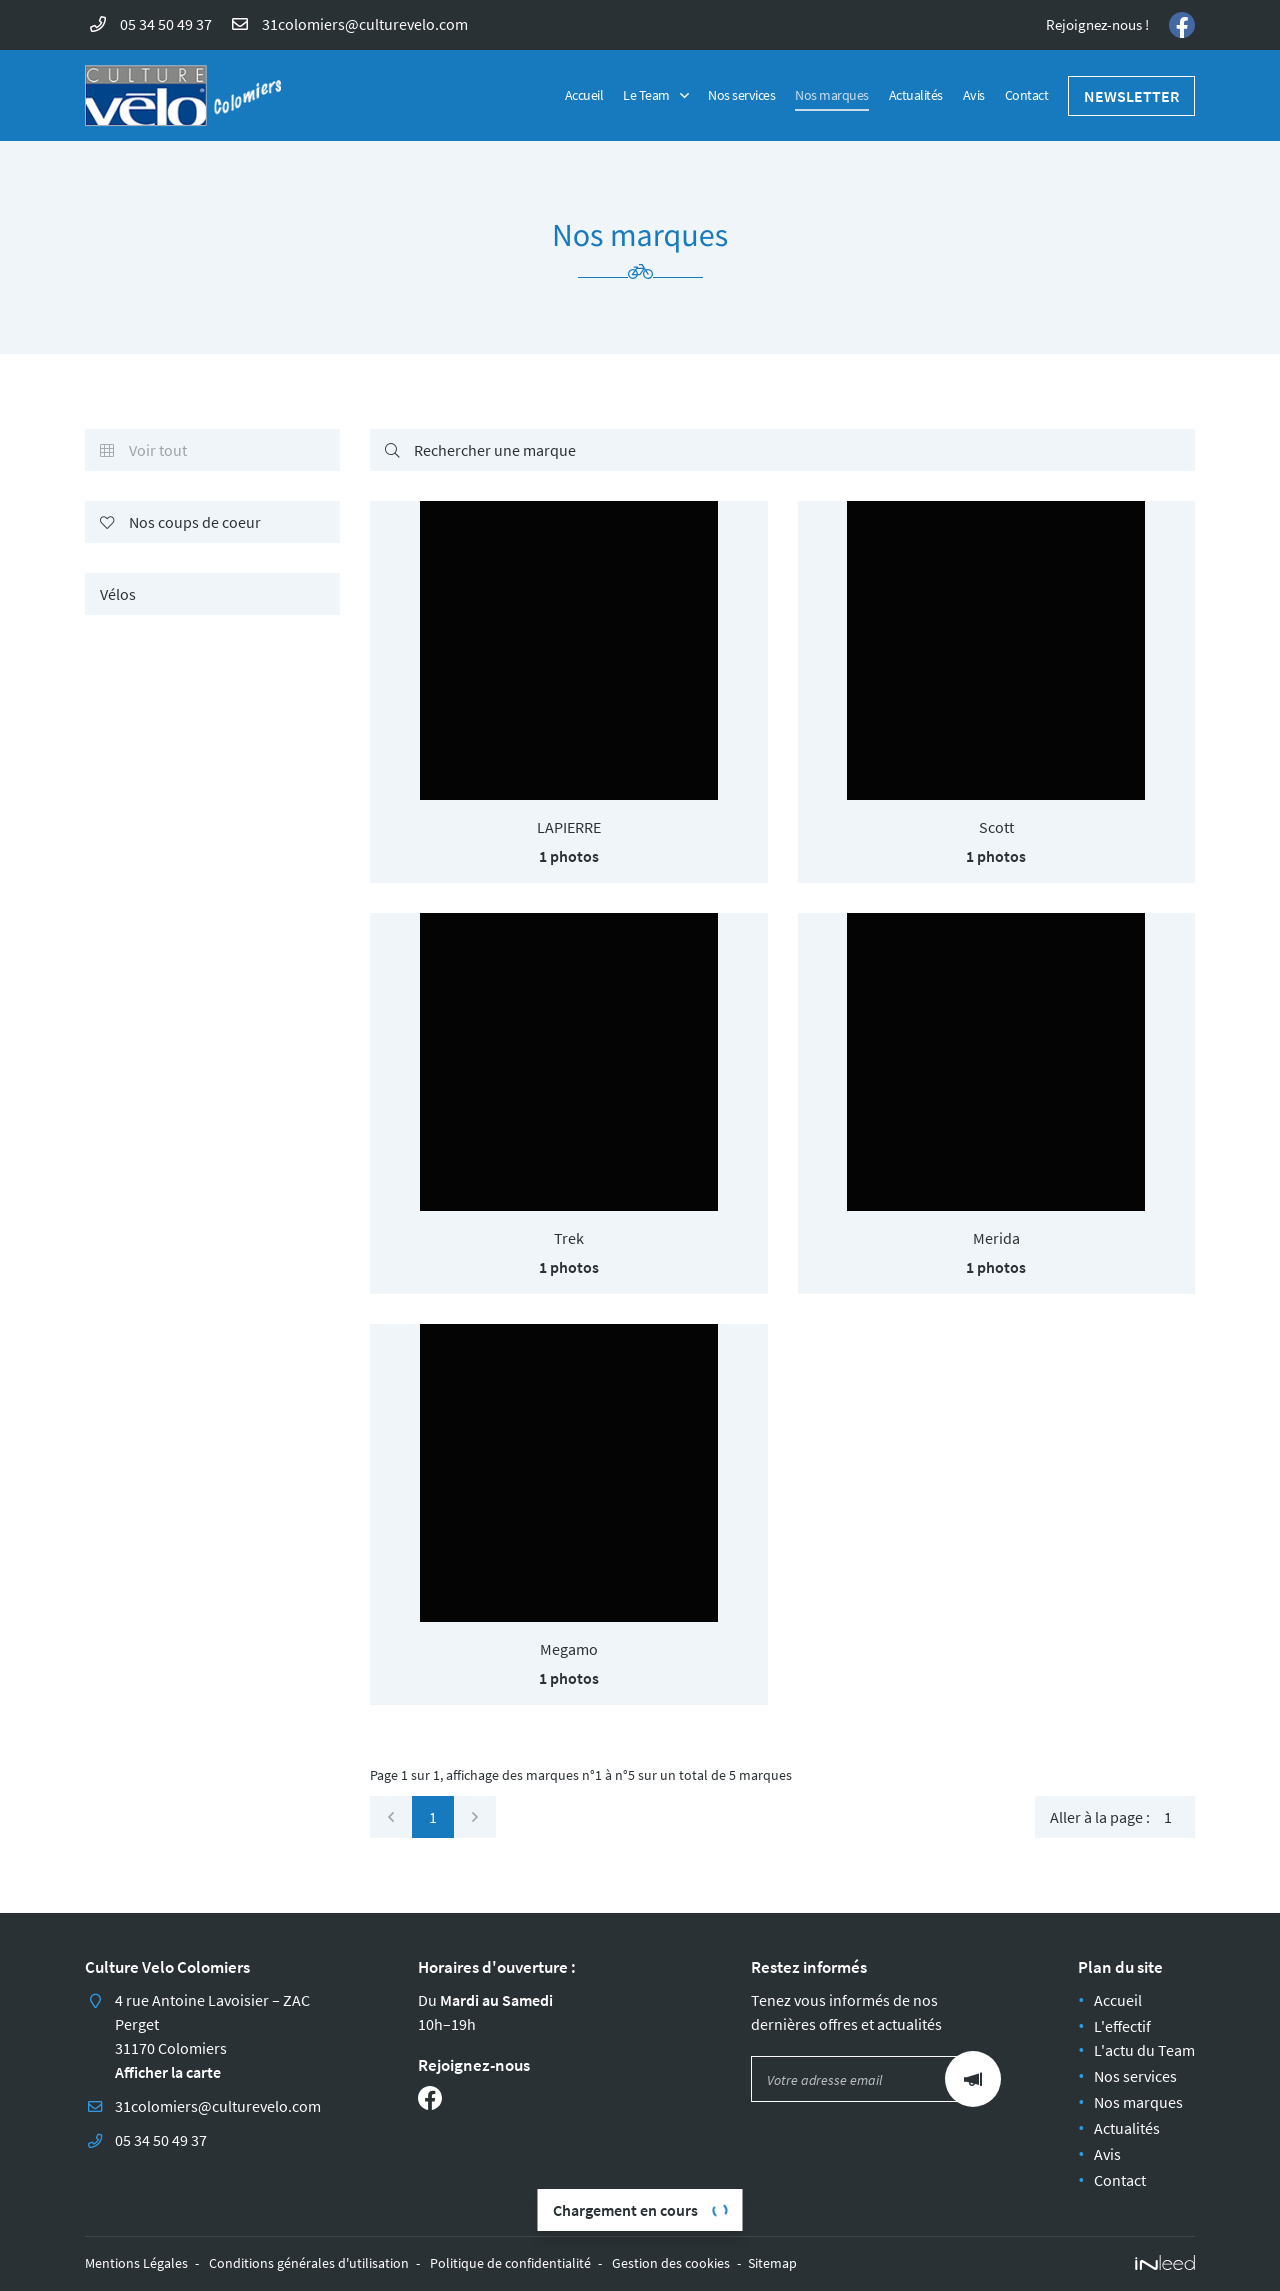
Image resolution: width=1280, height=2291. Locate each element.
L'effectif (1122, 2026)
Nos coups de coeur (180, 523)
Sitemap (772, 2263)
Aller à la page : (1122, 1817)
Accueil (584, 95)
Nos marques (832, 95)
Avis (974, 95)
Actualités (916, 95)
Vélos (118, 594)
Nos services (741, 95)
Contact (1027, 95)
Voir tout (143, 451)
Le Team (646, 95)
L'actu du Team (1144, 2050)
